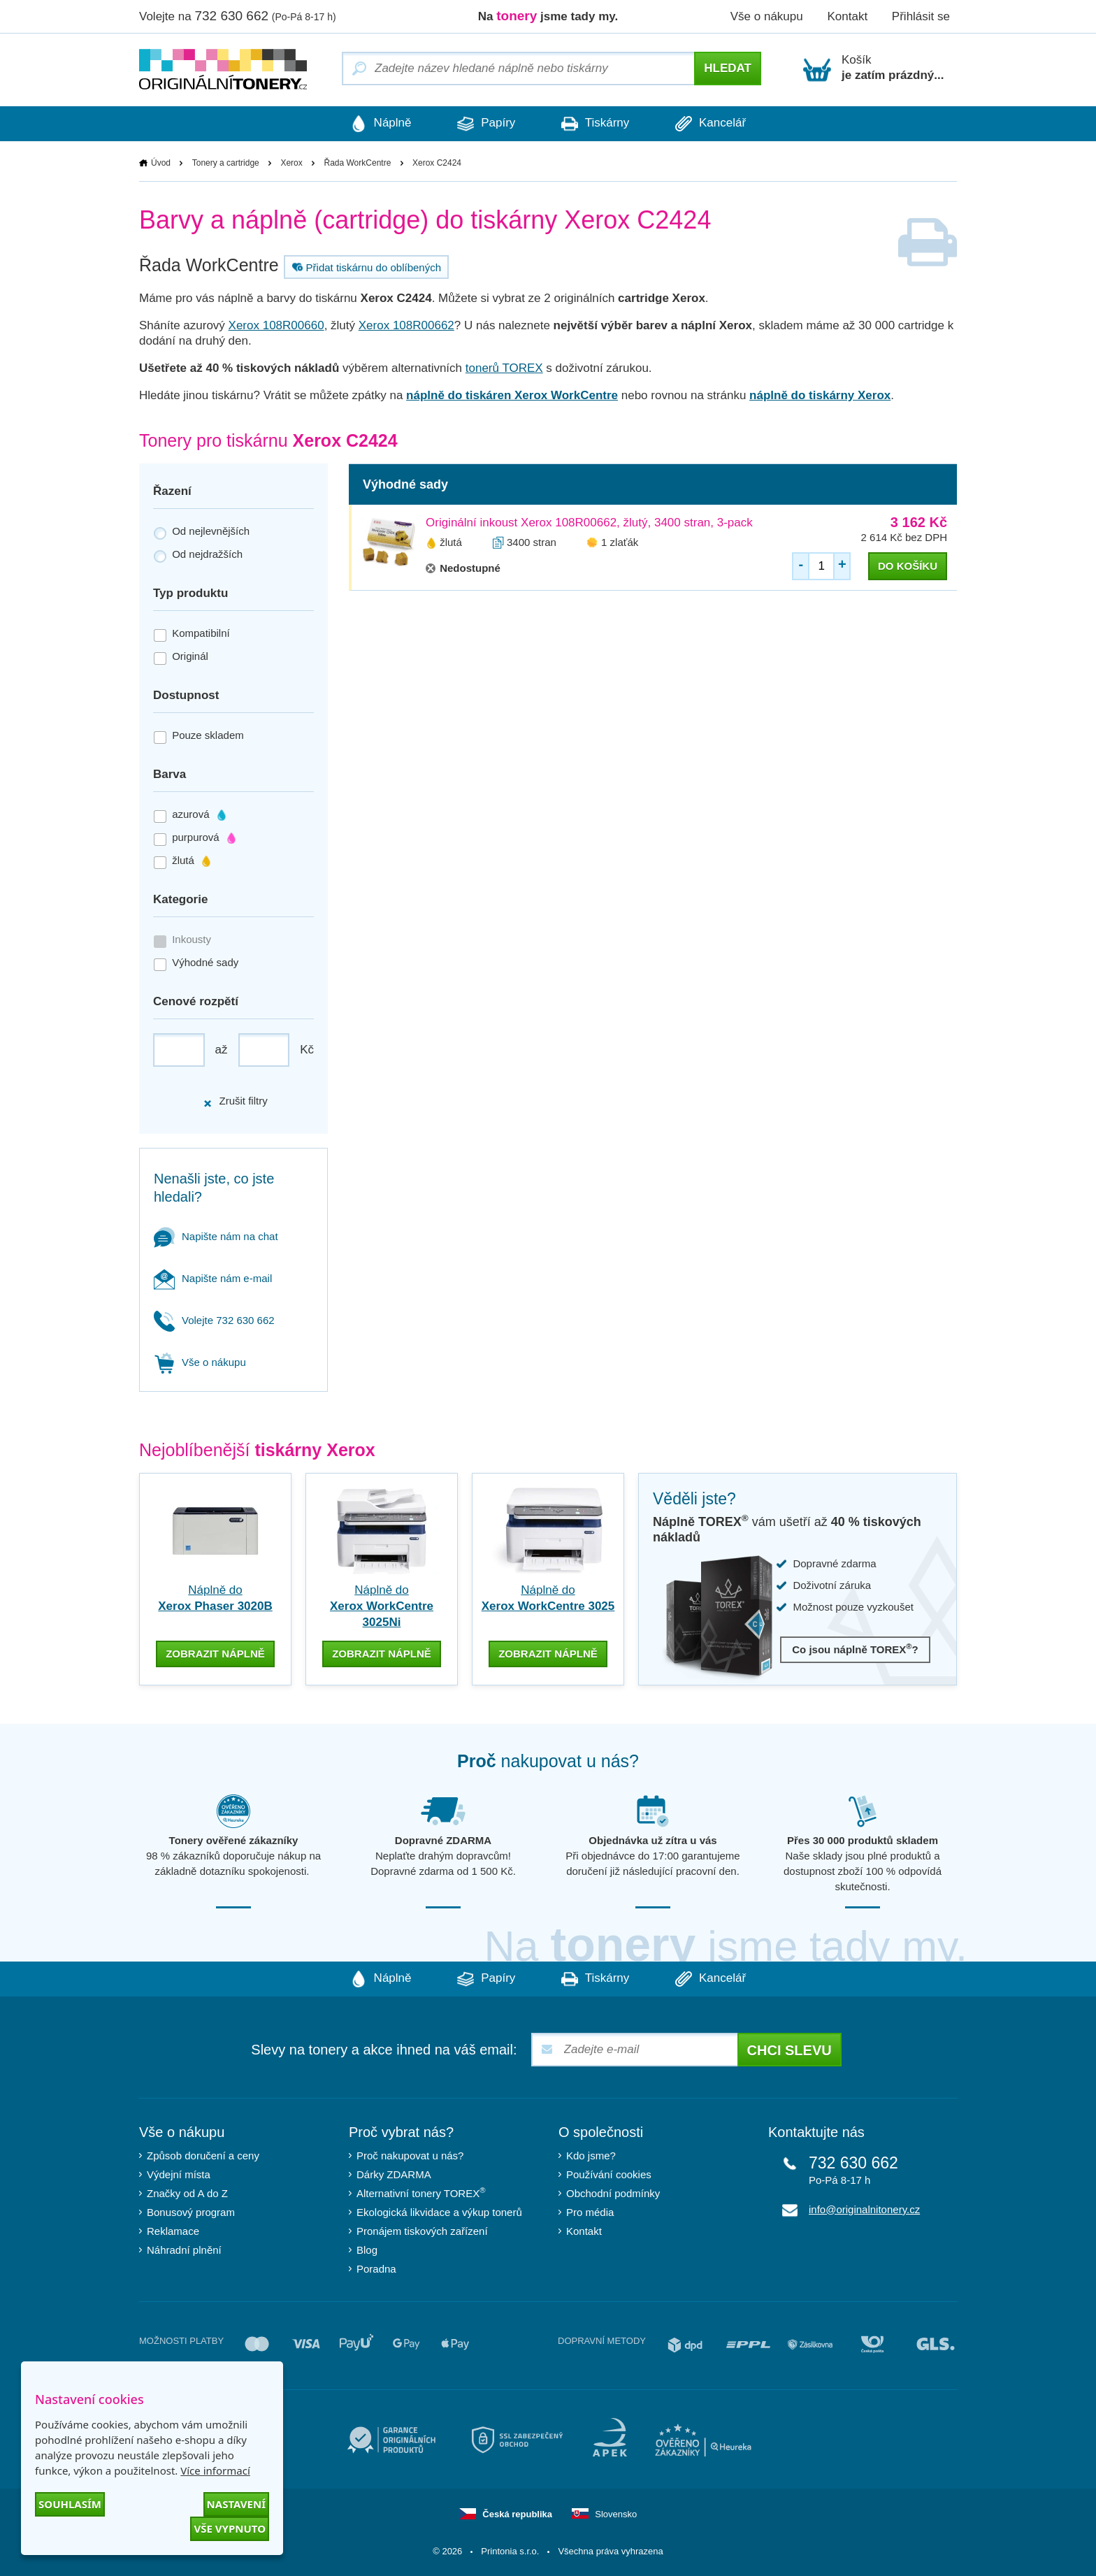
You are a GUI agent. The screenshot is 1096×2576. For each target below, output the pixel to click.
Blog (366, 2250)
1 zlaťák (619, 542)
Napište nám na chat (216, 1236)
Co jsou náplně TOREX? (855, 1649)
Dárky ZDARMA (393, 2174)
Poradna (376, 2269)
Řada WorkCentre (357, 163)
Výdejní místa (178, 2174)
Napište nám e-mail (213, 1278)
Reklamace (173, 2231)
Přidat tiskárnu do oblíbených (365, 267)
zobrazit (215, 1654)
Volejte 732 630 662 (214, 1320)
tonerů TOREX (504, 368)
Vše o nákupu (766, 16)
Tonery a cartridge (225, 163)
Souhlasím (69, 2504)
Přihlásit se (921, 16)
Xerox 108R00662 (406, 325)
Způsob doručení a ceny (203, 2155)
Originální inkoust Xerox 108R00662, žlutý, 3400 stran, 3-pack (589, 522)
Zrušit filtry (235, 1101)
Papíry (485, 123)
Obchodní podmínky (613, 2193)
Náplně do (381, 1606)
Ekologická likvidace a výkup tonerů (439, 2212)
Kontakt (847, 16)
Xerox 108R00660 (276, 325)
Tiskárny (596, 123)
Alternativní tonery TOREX (423, 2193)
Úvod (161, 163)
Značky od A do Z (187, 2193)
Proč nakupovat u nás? (409, 2155)
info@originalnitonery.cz (864, 2209)
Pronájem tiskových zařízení (422, 2231)
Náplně (377, 123)
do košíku (907, 566)
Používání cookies (608, 2174)
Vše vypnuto (230, 2528)
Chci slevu (789, 2050)
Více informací (215, 2470)
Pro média (590, 2212)
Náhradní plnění (184, 2250)
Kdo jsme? (591, 2155)
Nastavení (236, 2504)
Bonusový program (191, 2212)
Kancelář (714, 123)
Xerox (291, 163)
